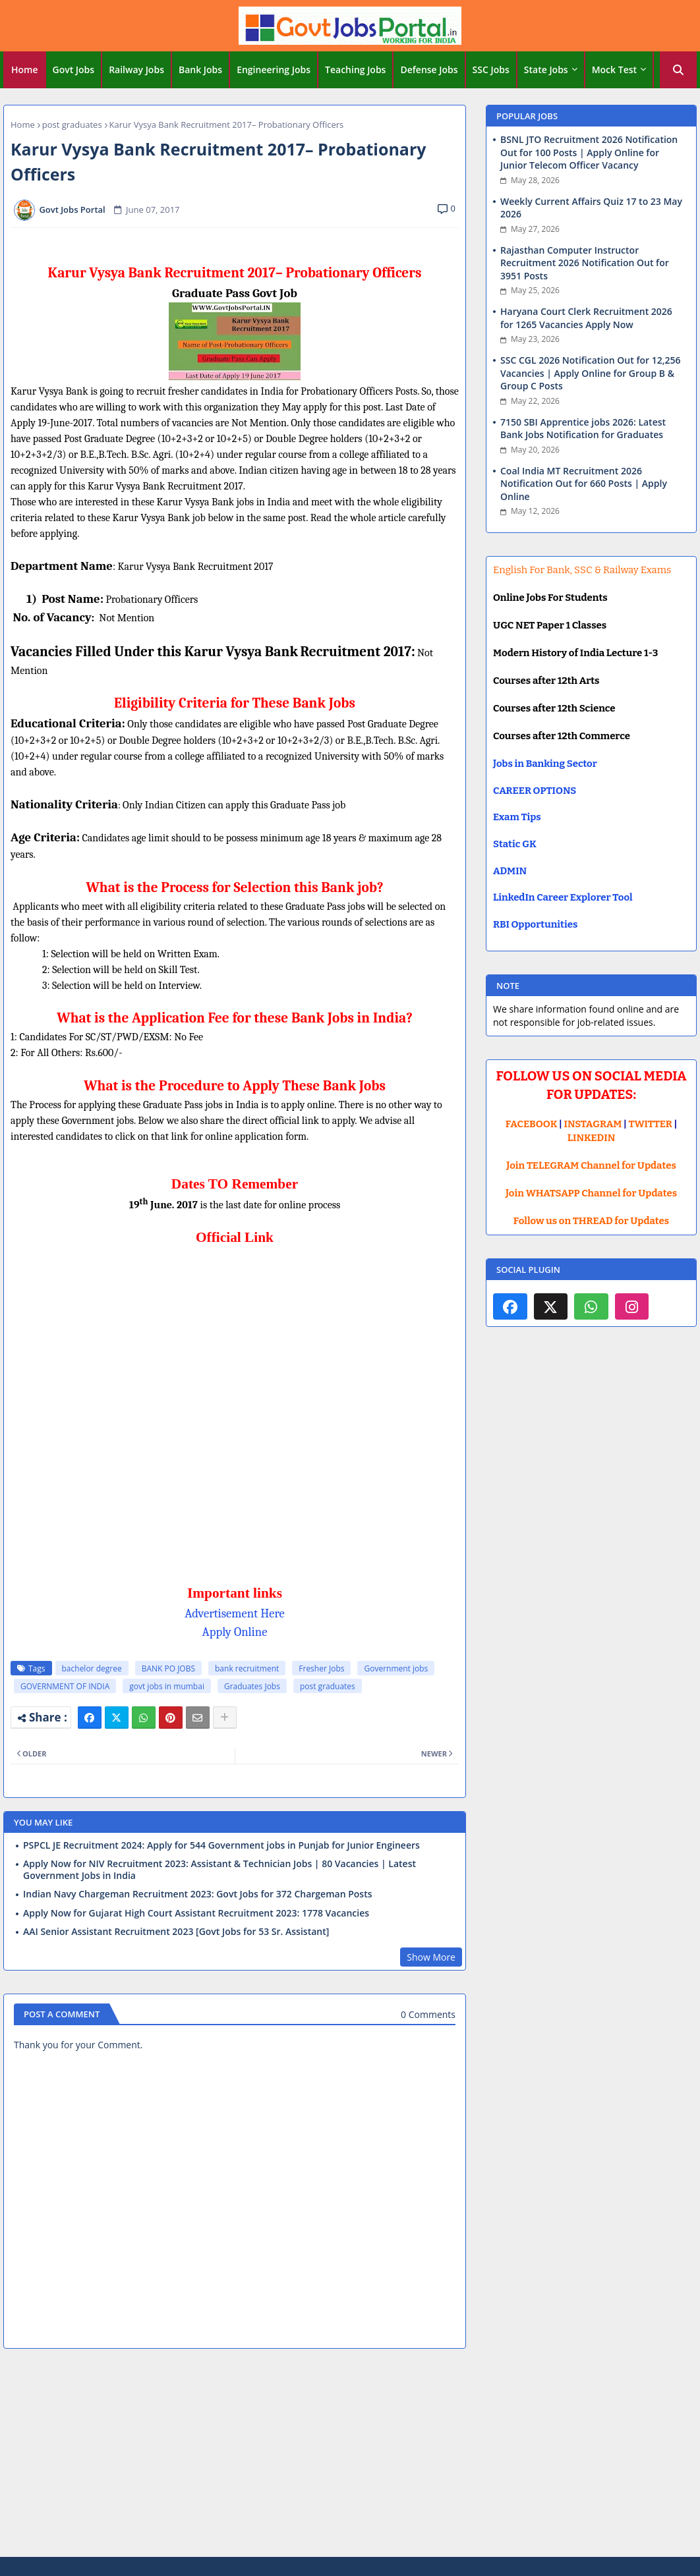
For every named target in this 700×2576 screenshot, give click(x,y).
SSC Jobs (491, 69)
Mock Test (614, 69)
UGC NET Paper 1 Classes (549, 625)
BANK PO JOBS (168, 1668)
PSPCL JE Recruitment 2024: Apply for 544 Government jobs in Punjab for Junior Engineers (221, 1845)
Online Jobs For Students (550, 597)
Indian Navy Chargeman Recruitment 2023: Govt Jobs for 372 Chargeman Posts (197, 1894)
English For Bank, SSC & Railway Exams (582, 570)
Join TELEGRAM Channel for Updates (591, 1165)
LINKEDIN (592, 1138)
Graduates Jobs (252, 1686)
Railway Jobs (136, 69)
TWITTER (650, 1124)
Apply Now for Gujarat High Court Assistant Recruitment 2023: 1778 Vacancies (196, 1913)
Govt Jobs (74, 69)
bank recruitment (247, 1668)
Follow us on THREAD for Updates (591, 1221)
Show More (431, 1957)
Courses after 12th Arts (546, 680)
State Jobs (546, 69)
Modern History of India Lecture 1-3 (575, 653)
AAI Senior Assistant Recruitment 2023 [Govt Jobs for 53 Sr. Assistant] (176, 1932)
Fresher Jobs (321, 1668)
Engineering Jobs (273, 69)
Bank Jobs (200, 69)
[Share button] (225, 1717)
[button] (678, 69)
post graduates (72, 124)
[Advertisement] (350, 2455)
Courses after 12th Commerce (561, 736)
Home (24, 69)
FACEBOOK (532, 1124)
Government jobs (396, 1668)
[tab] (24, 69)
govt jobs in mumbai (166, 1686)
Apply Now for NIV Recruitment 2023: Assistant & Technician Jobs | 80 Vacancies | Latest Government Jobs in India (219, 1870)
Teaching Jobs (355, 69)
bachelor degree (92, 1668)
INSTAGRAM (593, 1124)
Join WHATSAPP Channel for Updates (591, 1193)
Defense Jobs (428, 69)
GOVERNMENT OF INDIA (64, 1686)
